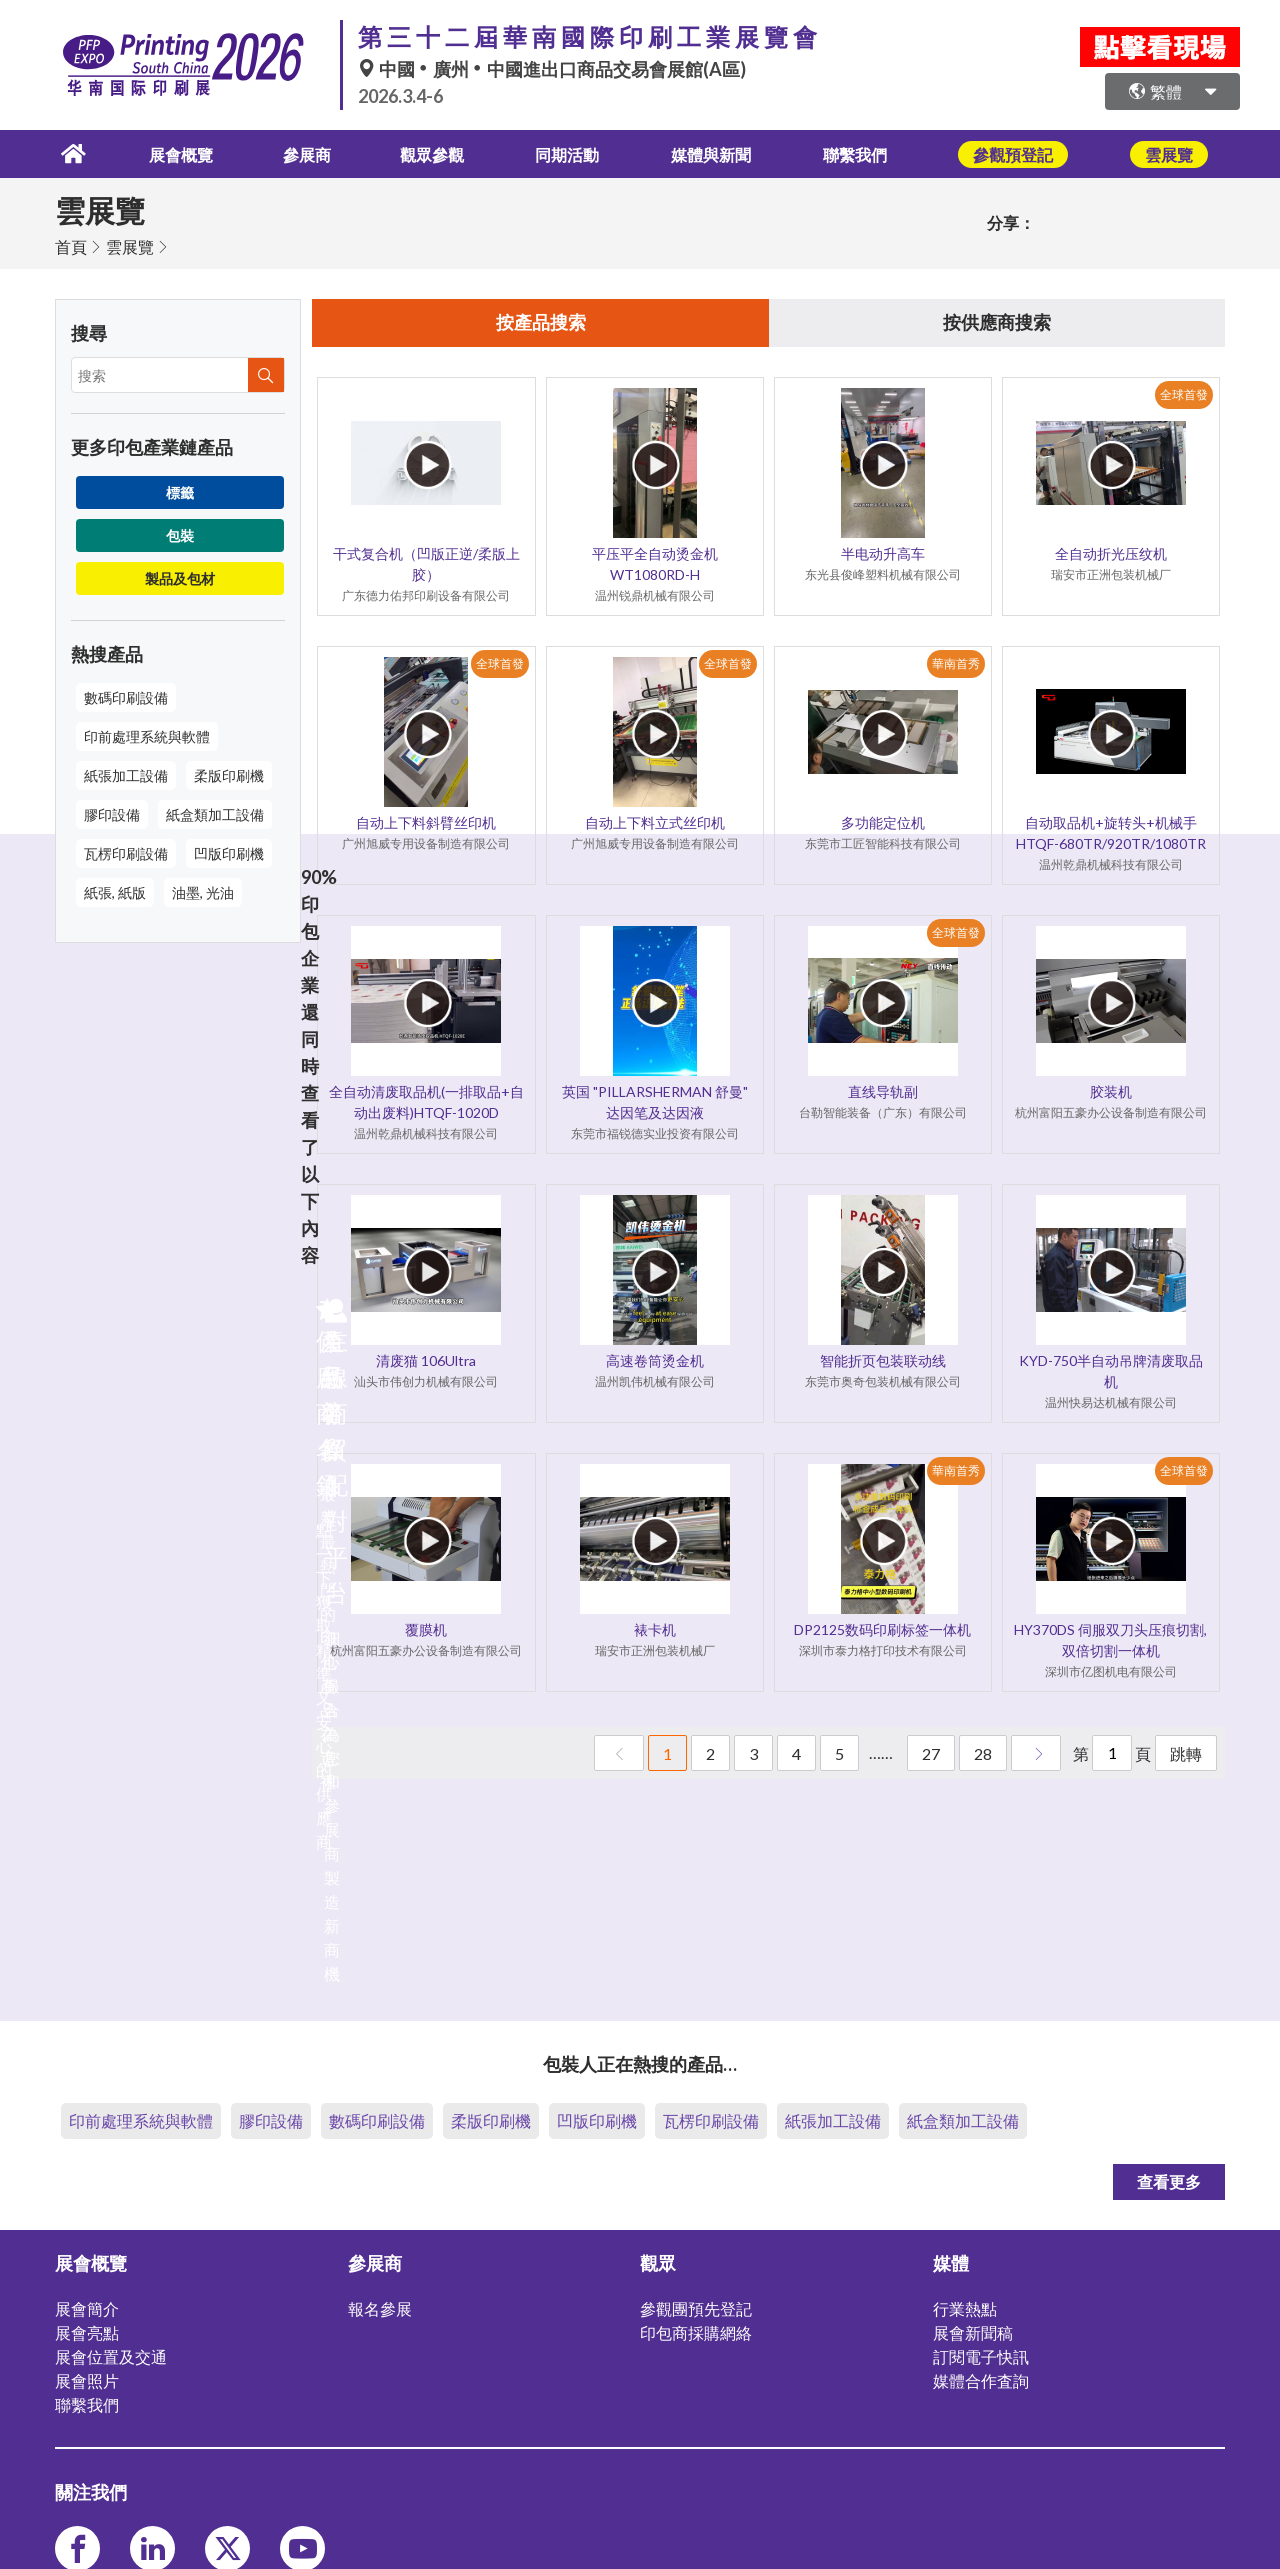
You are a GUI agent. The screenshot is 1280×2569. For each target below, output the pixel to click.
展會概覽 (163, 152)
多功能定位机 (883, 822)
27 (931, 1753)
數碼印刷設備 (126, 695)
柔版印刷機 (229, 773)
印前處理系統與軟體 (147, 734)
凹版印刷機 (229, 851)
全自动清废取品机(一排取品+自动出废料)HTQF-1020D (426, 1102)
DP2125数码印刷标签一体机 (882, 1629)
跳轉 (1186, 1753)
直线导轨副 (883, 1091)
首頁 (71, 244)
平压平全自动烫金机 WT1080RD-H (655, 564)
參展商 (296, 152)
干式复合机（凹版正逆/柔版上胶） (426, 564)
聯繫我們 (873, 152)
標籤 (180, 490)
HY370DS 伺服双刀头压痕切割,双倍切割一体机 (1110, 1640)
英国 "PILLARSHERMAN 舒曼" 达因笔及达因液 (655, 1102)
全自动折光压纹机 (1111, 553)
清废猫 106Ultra (426, 1360)
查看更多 (1169, 2179)
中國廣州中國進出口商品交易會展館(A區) (552, 69)
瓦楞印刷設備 (126, 851)
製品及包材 (180, 576)
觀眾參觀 (429, 152)
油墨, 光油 (203, 890)
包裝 (180, 533)
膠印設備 (112, 812)
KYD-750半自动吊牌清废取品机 (1111, 1371)
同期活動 (571, 152)
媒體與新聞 (722, 152)
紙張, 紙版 (115, 890)
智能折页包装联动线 (883, 1360)
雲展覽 (130, 244)
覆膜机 (426, 1629)
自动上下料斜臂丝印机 (426, 822)
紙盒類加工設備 (215, 812)
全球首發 (1184, 394)
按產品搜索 (541, 322)
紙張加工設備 (126, 773)
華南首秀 (956, 663)
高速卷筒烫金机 (655, 1360)
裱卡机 (655, 1629)
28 (983, 1753)
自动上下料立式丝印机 (655, 822)
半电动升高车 (883, 553)
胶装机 (1111, 1091)
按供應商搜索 (997, 322)
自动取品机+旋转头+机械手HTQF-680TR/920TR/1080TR (1111, 833)
